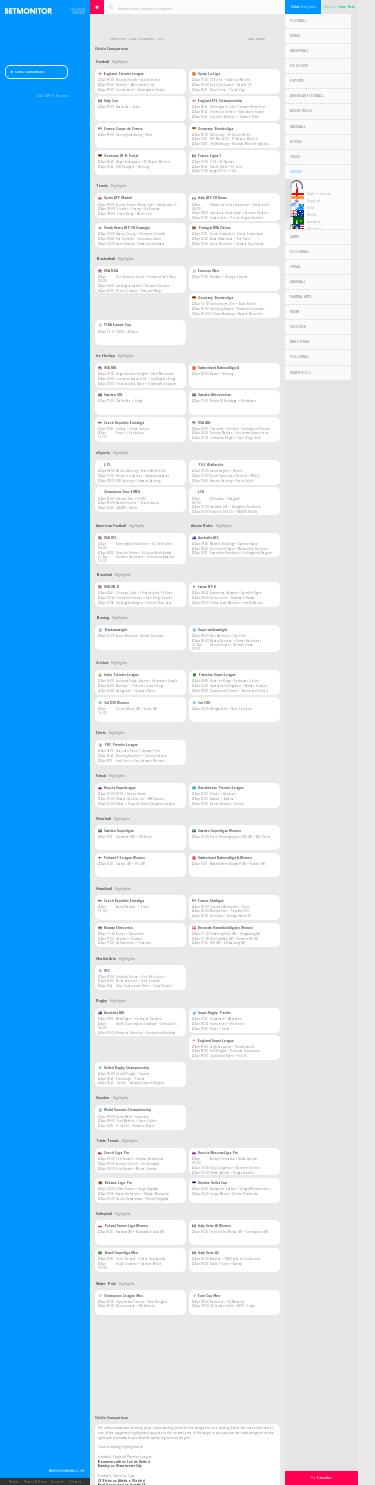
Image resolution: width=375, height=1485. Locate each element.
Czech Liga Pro (113, 1153)
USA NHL (107, 368)
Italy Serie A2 (205, 1253)
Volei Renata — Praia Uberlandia (141, 1259)
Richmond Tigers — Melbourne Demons (238, 549)
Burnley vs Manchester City (120, 1466)
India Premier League (118, 675)
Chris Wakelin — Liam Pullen (136, 1121)
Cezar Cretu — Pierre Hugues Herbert (236, 218)
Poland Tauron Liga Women (123, 1226)
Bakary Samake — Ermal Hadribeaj (235, 641)
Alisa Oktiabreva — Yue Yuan (230, 239)
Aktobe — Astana (222, 799)
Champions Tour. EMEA (119, 492)
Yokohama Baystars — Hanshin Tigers (235, 593)
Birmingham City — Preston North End (237, 107)
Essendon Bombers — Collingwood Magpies (241, 553)
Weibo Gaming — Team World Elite (141, 471)
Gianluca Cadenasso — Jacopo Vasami (239, 213)
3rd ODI (201, 703)
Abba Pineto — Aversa (226, 1264)
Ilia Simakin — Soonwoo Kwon (138, 239)
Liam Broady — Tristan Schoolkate (140, 244)
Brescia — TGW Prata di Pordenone (235, 1259)
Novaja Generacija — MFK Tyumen (140, 799)
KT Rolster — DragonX (224, 499)
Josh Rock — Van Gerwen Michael (140, 761)
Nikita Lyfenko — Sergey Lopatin (232, 1173)
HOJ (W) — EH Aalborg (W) (227, 943)
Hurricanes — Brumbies (227, 1024)
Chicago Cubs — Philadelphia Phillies (144, 593)
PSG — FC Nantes (222, 162)
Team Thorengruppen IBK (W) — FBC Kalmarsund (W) (247, 837)
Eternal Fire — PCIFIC (131, 499)
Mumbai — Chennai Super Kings (139, 686)
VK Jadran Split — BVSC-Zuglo (232, 1306)
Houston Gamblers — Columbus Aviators (145, 557)
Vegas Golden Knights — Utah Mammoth (145, 374)
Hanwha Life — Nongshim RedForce (235, 507)
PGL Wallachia (207, 465)
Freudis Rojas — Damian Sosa (231, 645)
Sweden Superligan (116, 831)
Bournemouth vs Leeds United (124, 1462)
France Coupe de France (120, 129)
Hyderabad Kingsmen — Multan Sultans (238, 686)
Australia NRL (111, 1013)
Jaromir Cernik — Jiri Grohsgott (137, 1164)
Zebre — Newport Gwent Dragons (140, 1083)
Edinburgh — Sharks (130, 1079)
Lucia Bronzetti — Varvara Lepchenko (237, 244)
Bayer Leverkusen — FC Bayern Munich (143, 162)
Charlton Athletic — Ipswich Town (234, 117)
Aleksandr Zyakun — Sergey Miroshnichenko (241, 1189)
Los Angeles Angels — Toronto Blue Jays (143, 603)
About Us (57, 1482)
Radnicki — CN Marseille (227, 1302)
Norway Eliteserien (115, 928)
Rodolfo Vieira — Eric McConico (140, 977)
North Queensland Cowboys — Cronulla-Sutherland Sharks (158, 1024)
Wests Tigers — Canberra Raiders (138, 1019)
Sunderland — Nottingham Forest (140, 90)
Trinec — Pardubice (130, 433)
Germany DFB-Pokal (118, 156)
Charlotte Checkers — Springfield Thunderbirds (244, 429)
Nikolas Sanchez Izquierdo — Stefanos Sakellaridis (247, 205)
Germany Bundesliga (212, 129)
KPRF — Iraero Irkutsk (130, 794)
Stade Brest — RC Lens (226, 167)
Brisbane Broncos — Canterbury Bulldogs (145, 1033)
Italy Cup (108, 101)
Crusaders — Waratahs (225, 1019)
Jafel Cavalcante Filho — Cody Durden (144, 986)
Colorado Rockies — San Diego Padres (144, 598)
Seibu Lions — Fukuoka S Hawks (232, 598)
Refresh (260, 39)
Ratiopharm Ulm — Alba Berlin (233, 304)
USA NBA (108, 271)
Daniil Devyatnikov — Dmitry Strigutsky (142, 1199)
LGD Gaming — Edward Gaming (138, 481)
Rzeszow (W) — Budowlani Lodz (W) (140, 1232)
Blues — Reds (219, 1029)
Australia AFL (205, 538)
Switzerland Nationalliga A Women (222, 858)
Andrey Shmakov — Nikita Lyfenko (233, 1159)
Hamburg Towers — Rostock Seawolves (237, 309)
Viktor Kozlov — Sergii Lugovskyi (137, 1189)
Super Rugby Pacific (211, 1013)
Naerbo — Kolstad (129, 939)
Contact (75, 1482)
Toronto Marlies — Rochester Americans (239, 433)
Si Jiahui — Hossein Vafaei (135, 1126)
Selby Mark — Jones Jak (132, 1117)
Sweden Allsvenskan (211, 395)
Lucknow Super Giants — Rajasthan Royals (146, 681)
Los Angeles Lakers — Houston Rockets (142, 286)
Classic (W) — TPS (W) (130, 864)
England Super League (213, 1041)
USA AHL (201, 423)
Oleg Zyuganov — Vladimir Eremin (235, 1168)
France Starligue (208, 901)
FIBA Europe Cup (114, 325)
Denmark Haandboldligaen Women (222, 928)
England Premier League (121, 74)
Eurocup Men (205, 271)
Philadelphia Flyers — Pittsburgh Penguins (146, 384)
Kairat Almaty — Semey (227, 804)
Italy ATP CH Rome (209, 198)
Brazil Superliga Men (118, 1253)
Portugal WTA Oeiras (211, 228)
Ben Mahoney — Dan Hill (228, 636)
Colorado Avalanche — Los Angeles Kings (145, 379)
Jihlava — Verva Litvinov (132, 429)
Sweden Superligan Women (216, 831)
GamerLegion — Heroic (226, 471)
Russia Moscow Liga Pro (215, 1153)
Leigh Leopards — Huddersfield (232, 1047)
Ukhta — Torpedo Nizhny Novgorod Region (145, 804)
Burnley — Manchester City (135, 85)
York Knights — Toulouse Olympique (235, 1051)
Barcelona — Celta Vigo (227, 90)
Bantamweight (112, 630)
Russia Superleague (117, 788)
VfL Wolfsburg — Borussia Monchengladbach (241, 144)
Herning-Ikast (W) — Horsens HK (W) (234, 939)
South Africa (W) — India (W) (136, 709)
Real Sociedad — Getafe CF (230, 85)
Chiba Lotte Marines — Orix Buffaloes (236, 603)
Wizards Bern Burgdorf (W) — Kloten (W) (237, 864)
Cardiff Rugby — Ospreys (132, 1074)
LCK (198, 492)
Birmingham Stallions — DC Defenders (144, 544)
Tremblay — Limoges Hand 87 (230, 916)
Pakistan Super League (214, 675)
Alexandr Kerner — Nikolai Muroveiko (142, 1194)
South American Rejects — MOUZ (235, 476)
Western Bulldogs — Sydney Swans (234, 544)
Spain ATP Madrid (115, 198)
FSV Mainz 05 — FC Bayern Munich (234, 139)
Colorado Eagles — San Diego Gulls (235, 438)
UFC (104, 971)
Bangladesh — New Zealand (231, 709)
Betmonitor (118, 39)
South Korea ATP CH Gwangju (124, 228)
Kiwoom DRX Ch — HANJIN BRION (233, 512)
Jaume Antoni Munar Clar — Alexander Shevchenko (154, 205)
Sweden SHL (110, 395)
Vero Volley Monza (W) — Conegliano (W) (239, 1232)
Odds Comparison (28, 72)
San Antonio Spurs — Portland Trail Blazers (147, 277)
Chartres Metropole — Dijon (230, 907)
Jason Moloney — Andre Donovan (140, 636)
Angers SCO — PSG (223, 171)
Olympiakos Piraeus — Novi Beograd (141, 1302)
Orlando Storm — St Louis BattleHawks (143, 553)
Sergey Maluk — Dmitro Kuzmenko (234, 1194)
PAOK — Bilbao (127, 332)
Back (250, 39)
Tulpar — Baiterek (222, 794)
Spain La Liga (206, 74)
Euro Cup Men (206, 1296)
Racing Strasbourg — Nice (134, 135)
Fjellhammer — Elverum (133, 943)
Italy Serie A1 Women (211, 1226)
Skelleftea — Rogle (129, 401)
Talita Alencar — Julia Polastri (138, 981)
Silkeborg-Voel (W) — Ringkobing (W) (235, 934)
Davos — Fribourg (221, 374)
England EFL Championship (217, 101)
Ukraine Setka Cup (209, 1183)
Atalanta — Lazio (128, 107)
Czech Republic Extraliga (121, 423)
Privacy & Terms (35, 1482)
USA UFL (107, 538)
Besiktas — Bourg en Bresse (229, 277)
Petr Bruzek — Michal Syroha (136, 1169)
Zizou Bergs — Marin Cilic (134, 214)
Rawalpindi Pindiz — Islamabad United (239, 691)
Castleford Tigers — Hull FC (228, 1056)
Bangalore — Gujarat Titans (135, 691)
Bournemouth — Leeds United (138, 80)
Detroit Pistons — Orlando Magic (139, 291)
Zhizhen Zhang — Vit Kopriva (138, 209)
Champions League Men (120, 1296)
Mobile (14, 1482)
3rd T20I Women (113, 703)
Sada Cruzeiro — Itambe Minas (138, 1264)
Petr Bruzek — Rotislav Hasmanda (140, 1159)
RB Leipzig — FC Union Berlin (230, 135)
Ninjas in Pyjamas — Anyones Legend (142, 476)
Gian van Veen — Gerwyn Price (138, 751)
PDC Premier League (118, 745)
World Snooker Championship (124, 1110)
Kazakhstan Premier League (218, 788)
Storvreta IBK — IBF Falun (134, 837)
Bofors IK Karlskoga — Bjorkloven (233, 401)
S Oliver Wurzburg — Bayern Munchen (236, 314)
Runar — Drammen (130, 934)
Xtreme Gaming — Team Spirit (231, 481)
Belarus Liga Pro (115, 1183)
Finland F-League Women (121, 858)
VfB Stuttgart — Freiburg (132, 167)
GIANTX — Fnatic (127, 508)
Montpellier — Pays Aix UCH (229, 911)
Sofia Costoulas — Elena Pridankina (236, 234)
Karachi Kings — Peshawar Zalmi (234, 681)
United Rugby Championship (123, 1068)
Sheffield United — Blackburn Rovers (237, 112)
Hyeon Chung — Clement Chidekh (140, 234)
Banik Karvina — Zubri (132, 907)
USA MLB (108, 587)
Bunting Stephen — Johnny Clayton (141, 756)
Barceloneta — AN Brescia (135, 1306)
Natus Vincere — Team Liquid (137, 503)
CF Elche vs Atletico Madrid (121, 1481)
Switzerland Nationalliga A (215, 368)
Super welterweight (209, 630)
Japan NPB (204, 587)
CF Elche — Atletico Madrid (230, 80)
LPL (104, 465)
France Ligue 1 (206, 156)
